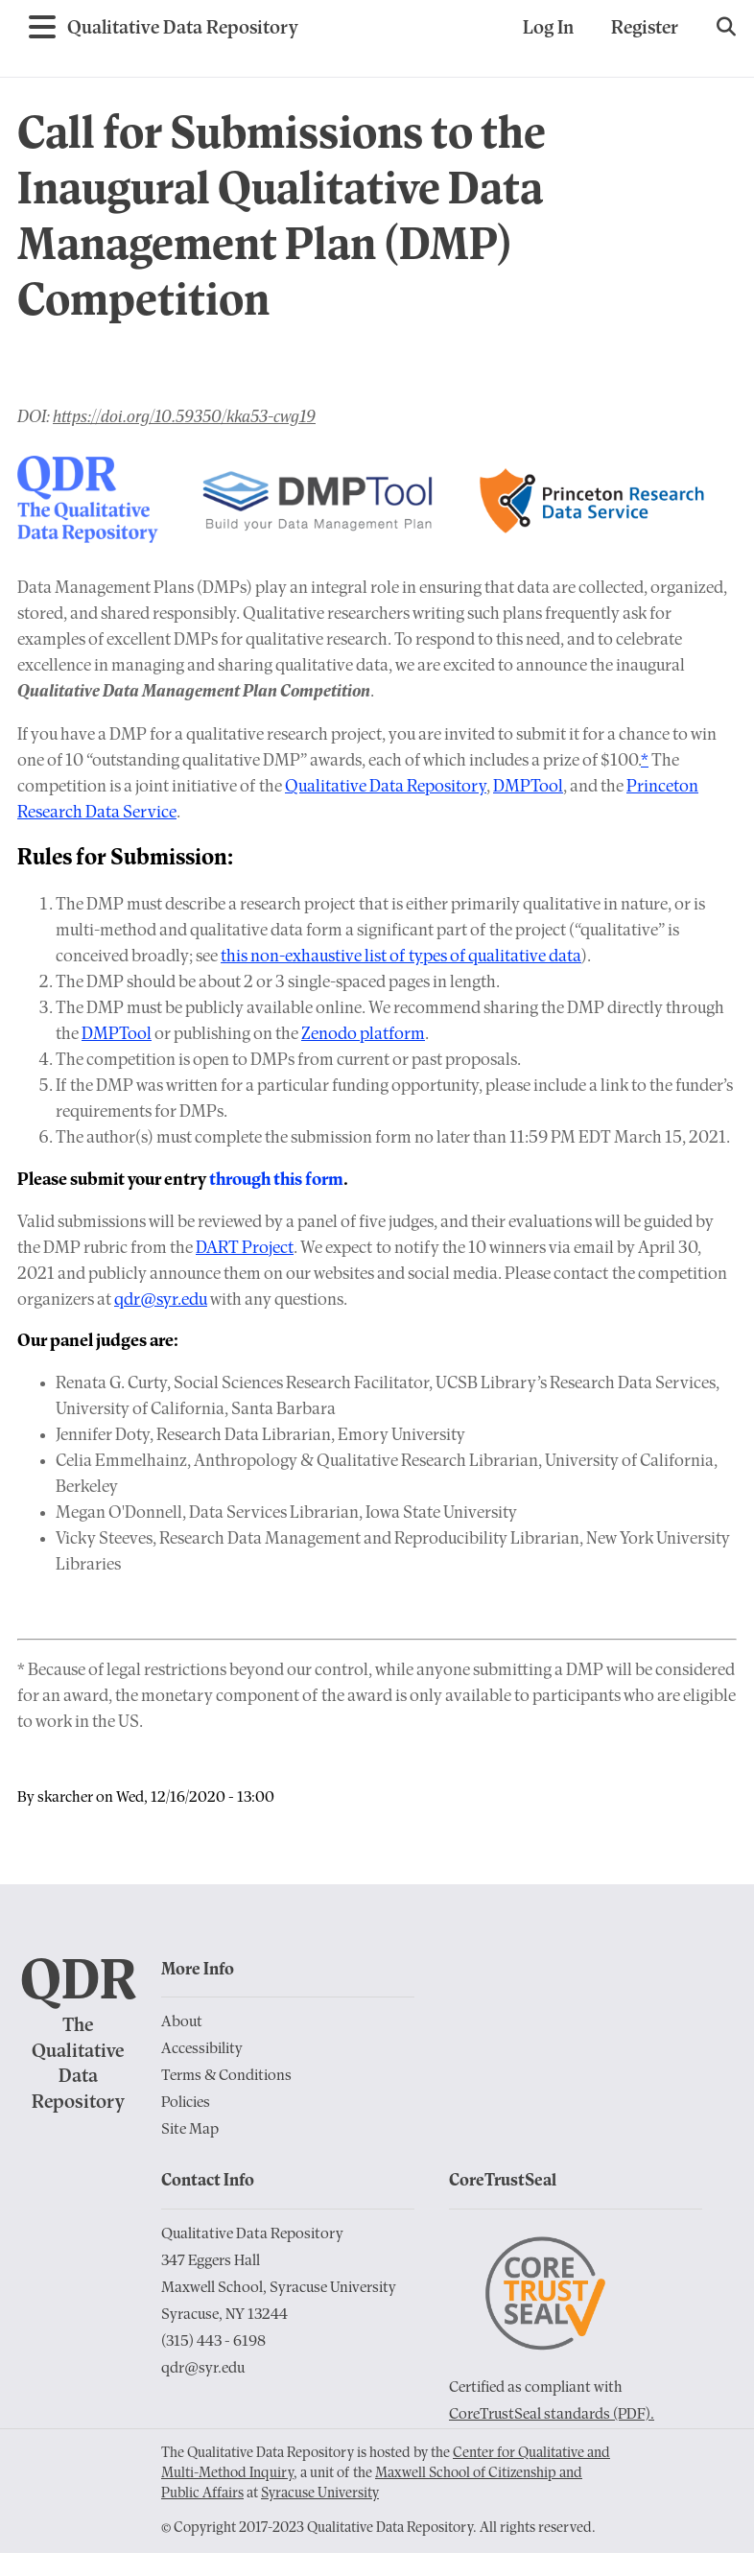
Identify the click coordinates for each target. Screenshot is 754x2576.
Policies (185, 2103)
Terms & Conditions (226, 2076)
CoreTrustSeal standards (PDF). (551, 2414)
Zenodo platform (363, 1035)
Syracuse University (320, 2494)
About (181, 2022)
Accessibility (202, 2049)
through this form (276, 1180)
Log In (548, 28)
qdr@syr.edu (160, 1300)
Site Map (190, 2130)
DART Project (245, 1249)
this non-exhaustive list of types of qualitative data (401, 957)
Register (644, 28)
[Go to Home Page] (182, 29)
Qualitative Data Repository (385, 787)
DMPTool (528, 787)
